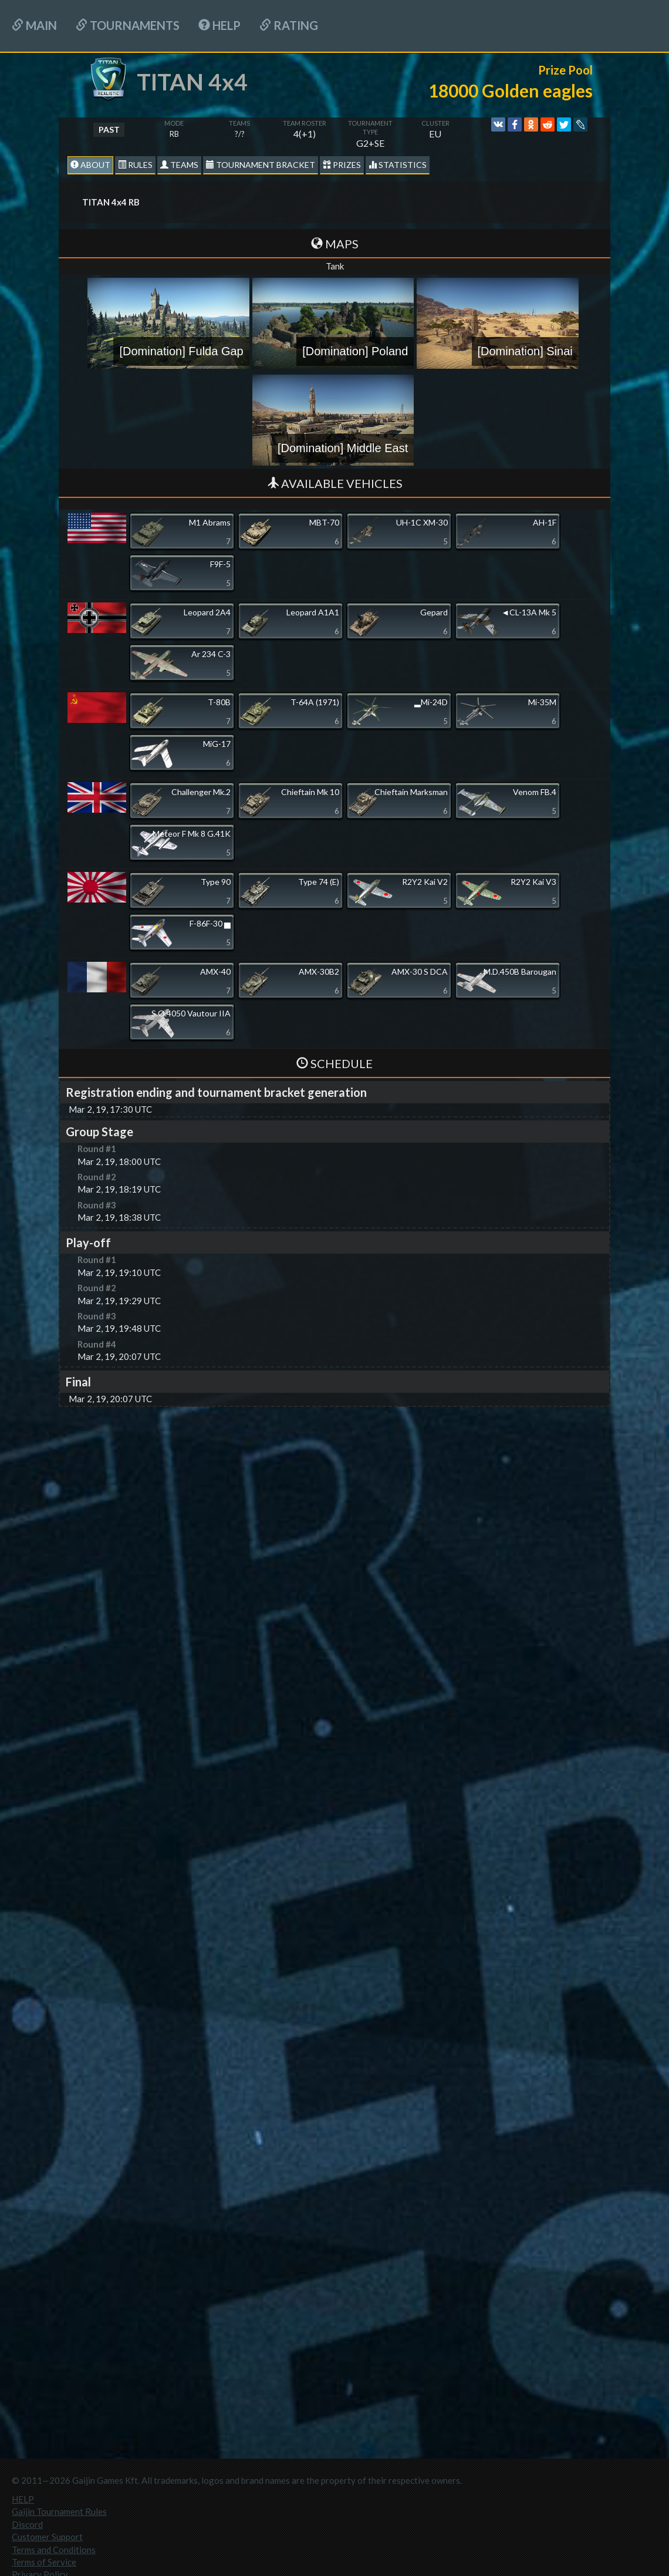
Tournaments (128, 25)
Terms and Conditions (54, 2549)
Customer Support (47, 2536)
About (90, 165)
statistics (398, 165)
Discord (27, 2524)
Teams (179, 165)
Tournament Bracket (260, 165)
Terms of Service (44, 2562)
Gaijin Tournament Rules (59, 2511)
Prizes (342, 165)
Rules (135, 165)
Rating (288, 25)
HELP (219, 25)
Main (34, 25)
